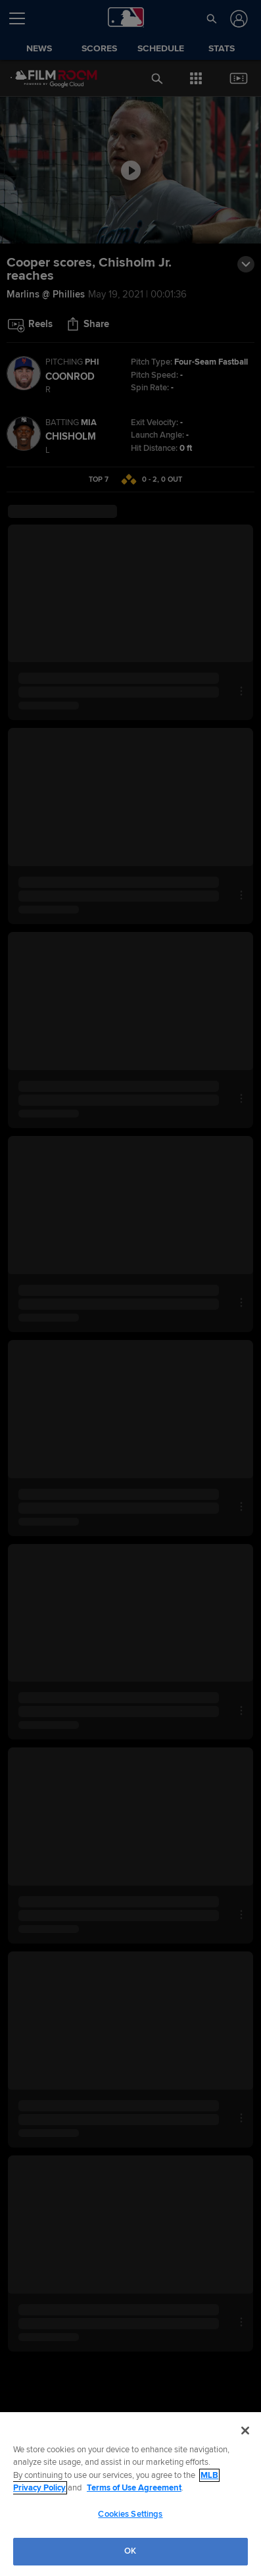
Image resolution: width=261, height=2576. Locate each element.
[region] (130, 2494)
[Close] (245, 2430)
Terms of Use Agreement (134, 2488)
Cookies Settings (130, 2514)
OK (130, 2551)
